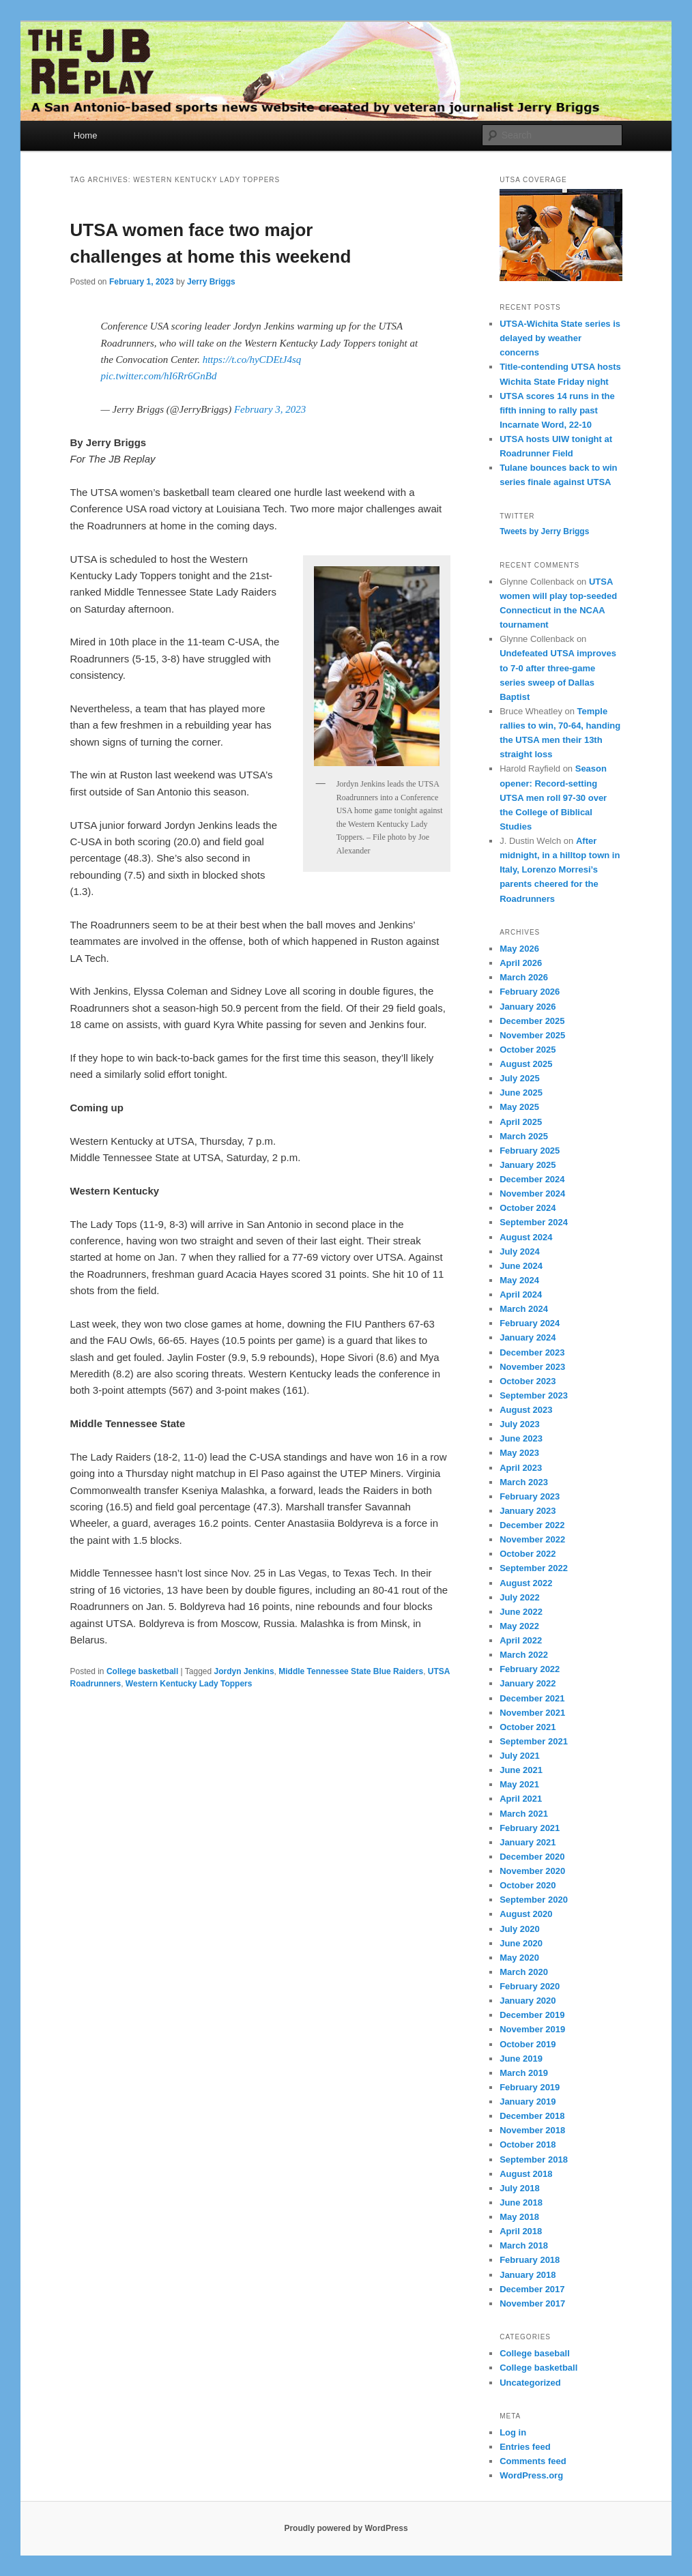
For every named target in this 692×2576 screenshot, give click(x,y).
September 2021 (534, 1741)
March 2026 (524, 977)
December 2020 (532, 1857)
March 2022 (524, 1655)
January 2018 (528, 2275)
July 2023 (520, 1424)
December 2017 (532, 2289)
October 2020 (528, 1885)
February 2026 (530, 991)
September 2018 (534, 2159)
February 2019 (530, 2087)
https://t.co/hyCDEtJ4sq (252, 359)
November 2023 (532, 1367)
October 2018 (528, 2144)
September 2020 (534, 1899)
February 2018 (530, 2260)
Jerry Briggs (211, 282)
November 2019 (532, 2029)
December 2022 (532, 1525)
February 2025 (530, 1150)
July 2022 (520, 1597)
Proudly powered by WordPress (345, 2528)
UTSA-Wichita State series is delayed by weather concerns (560, 338)
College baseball (535, 2353)
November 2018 (532, 2130)
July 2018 (520, 2188)
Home (86, 135)
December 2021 (532, 1698)
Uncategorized (530, 2382)
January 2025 (528, 1165)
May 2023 (519, 1453)
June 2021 (521, 1770)
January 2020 (528, 2000)
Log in (513, 2432)
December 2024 (532, 1179)
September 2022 (534, 1568)
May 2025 (519, 1107)
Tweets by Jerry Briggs (544, 531)
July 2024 (520, 1251)
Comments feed (533, 2461)
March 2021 (524, 1814)
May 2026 (519, 948)
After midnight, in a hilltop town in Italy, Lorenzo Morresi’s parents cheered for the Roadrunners (560, 870)
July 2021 (520, 1756)
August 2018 (526, 2174)
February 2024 (530, 1323)
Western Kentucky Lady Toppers (189, 1683)
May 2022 (519, 1626)
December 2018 (532, 2116)
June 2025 (521, 1092)
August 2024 (526, 1237)
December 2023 (532, 1352)
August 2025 (526, 1064)
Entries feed (525, 2447)
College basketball (142, 1671)
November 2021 (532, 1713)
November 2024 (532, 1193)
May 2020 (519, 1957)
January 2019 (528, 2101)
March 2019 (524, 2073)
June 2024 (521, 1266)
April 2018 (521, 2231)
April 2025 (521, 1122)
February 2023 (530, 1496)
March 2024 (524, 1309)
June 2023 (521, 1438)
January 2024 (528, 1337)
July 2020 (520, 1929)
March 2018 (524, 2245)
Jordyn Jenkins (244, 1671)
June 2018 (521, 2202)
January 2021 (528, 1842)
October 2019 (528, 2044)
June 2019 (521, 2058)
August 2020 (526, 1914)
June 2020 (521, 1943)
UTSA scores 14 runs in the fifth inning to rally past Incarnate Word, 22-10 (557, 410)
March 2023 (524, 1482)
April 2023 (521, 1468)
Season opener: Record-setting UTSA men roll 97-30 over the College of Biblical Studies (553, 797)
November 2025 (532, 1035)
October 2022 (528, 1554)
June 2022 (521, 1612)
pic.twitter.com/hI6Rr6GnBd (159, 375)
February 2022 (530, 1669)
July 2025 (520, 1078)
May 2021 (519, 1784)
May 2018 (519, 2217)
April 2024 (521, 1294)
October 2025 (528, 1049)
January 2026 (528, 1006)
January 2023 (528, 1511)
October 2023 (528, 1381)
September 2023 (534, 1395)
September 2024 (534, 1222)
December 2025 (532, 1021)
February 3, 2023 (270, 409)
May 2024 (519, 1280)
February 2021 (530, 1828)
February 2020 (530, 1986)
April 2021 (521, 1799)
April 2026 (521, 963)
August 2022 (526, 1583)
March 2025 (524, 1136)
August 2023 (526, 1410)
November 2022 (532, 1539)
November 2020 (532, 1871)
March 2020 (524, 1972)
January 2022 (528, 1683)
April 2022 (521, 1640)
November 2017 (532, 2303)
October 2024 (528, 1208)
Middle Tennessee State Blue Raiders (350, 1671)
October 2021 (528, 1727)
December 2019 (532, 2015)
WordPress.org (531, 2475)
